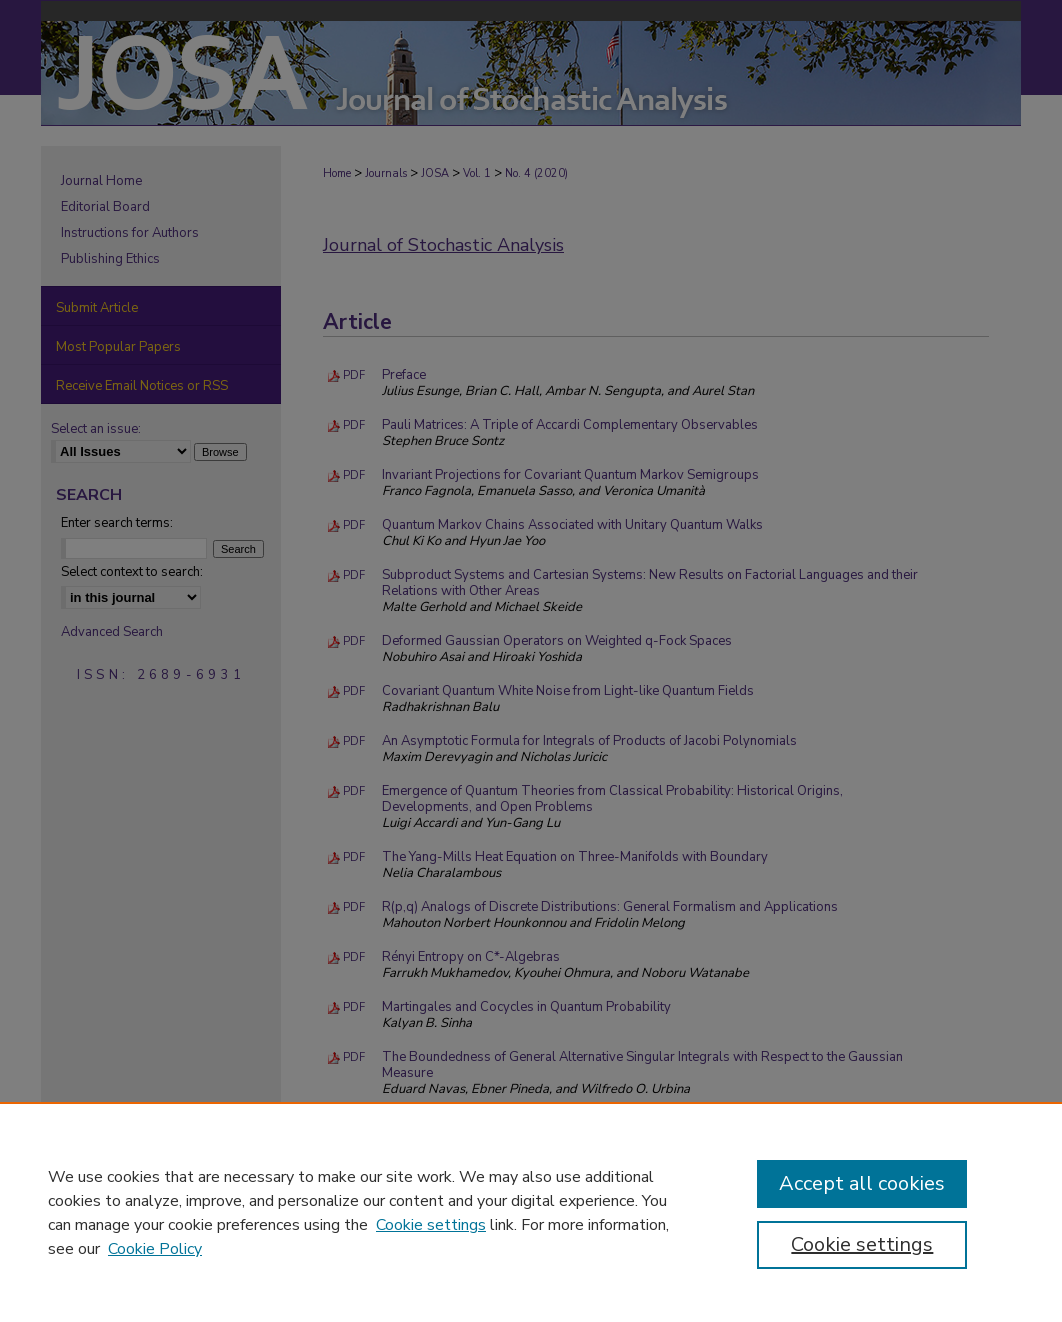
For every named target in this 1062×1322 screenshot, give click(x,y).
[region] (531, 1212)
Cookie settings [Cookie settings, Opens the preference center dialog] (862, 1244)
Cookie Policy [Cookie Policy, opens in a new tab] (155, 1249)
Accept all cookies (862, 1183)
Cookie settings (431, 1225)
